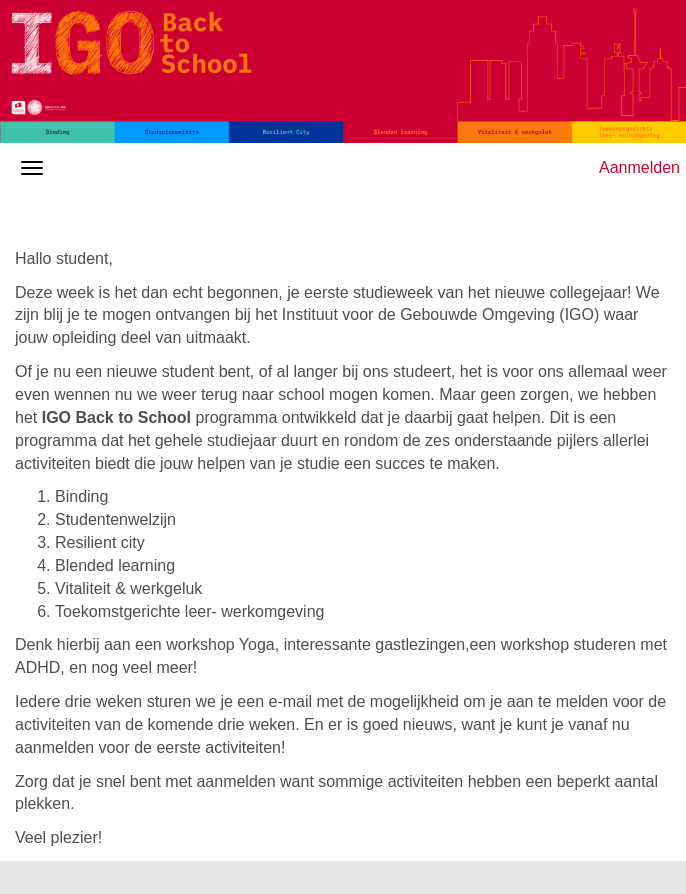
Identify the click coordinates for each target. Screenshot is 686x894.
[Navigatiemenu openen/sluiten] (32, 168)
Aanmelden (639, 167)
